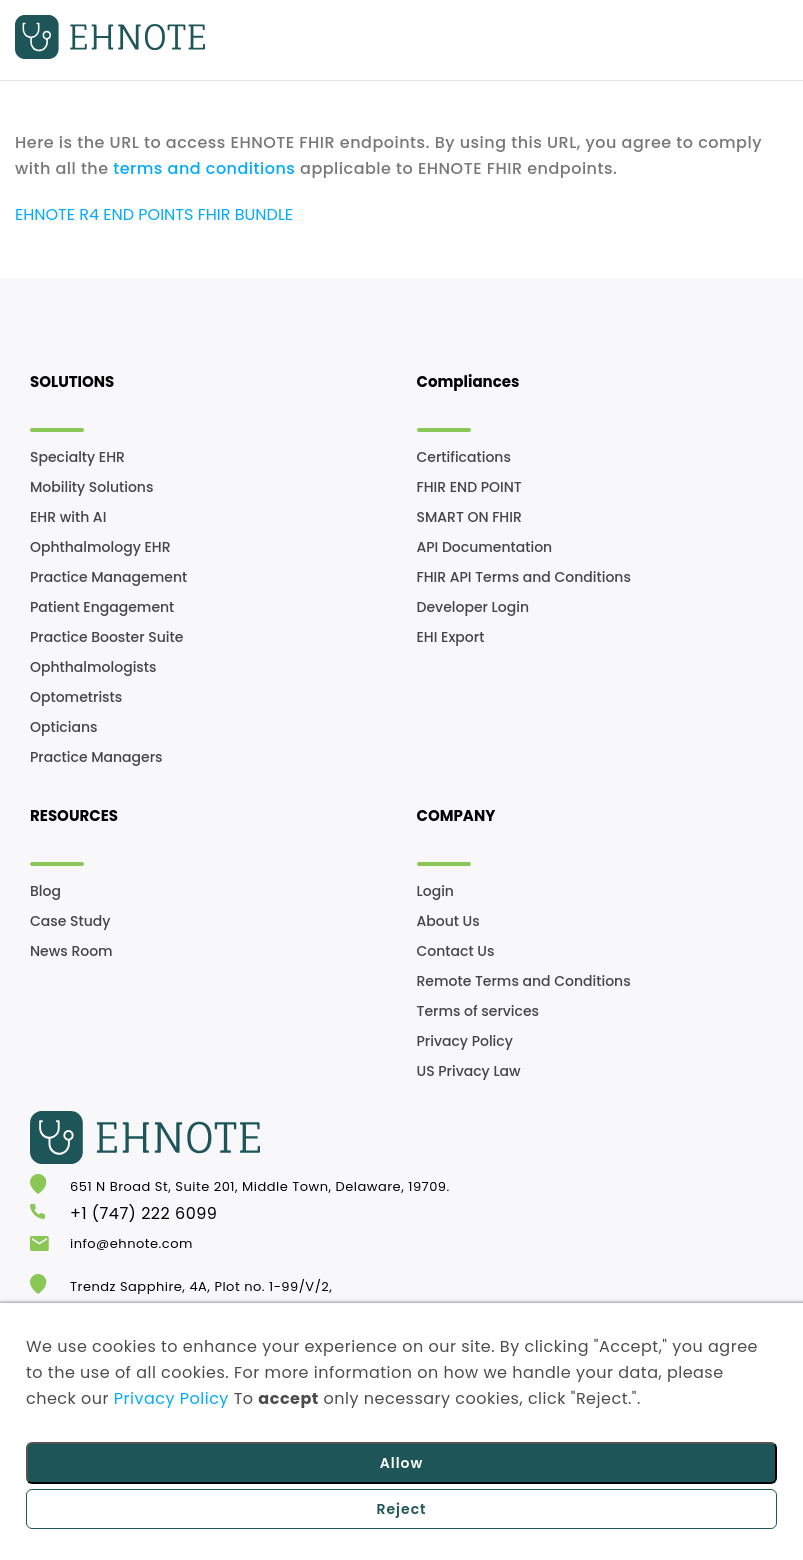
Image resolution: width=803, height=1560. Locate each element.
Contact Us (456, 951)
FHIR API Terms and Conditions (524, 577)
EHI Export (451, 637)
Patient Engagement (102, 607)
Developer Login (473, 607)
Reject (401, 1509)
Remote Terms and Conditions (524, 981)
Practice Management (108, 577)
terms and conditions (204, 168)
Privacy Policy (465, 1041)
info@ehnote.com (131, 1243)
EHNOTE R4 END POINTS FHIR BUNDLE (154, 214)
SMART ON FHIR (469, 517)
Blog (45, 891)
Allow (402, 1463)
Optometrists (76, 697)
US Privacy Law (469, 1071)
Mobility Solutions (91, 487)
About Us (448, 921)
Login (435, 891)
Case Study (70, 921)
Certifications (464, 457)
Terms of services (478, 1011)
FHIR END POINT (469, 487)
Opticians (64, 727)
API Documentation (485, 547)
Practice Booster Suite (106, 637)
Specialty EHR (77, 457)
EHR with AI (68, 517)
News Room (71, 951)
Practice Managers (96, 757)
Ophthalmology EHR (100, 547)
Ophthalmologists (93, 667)
